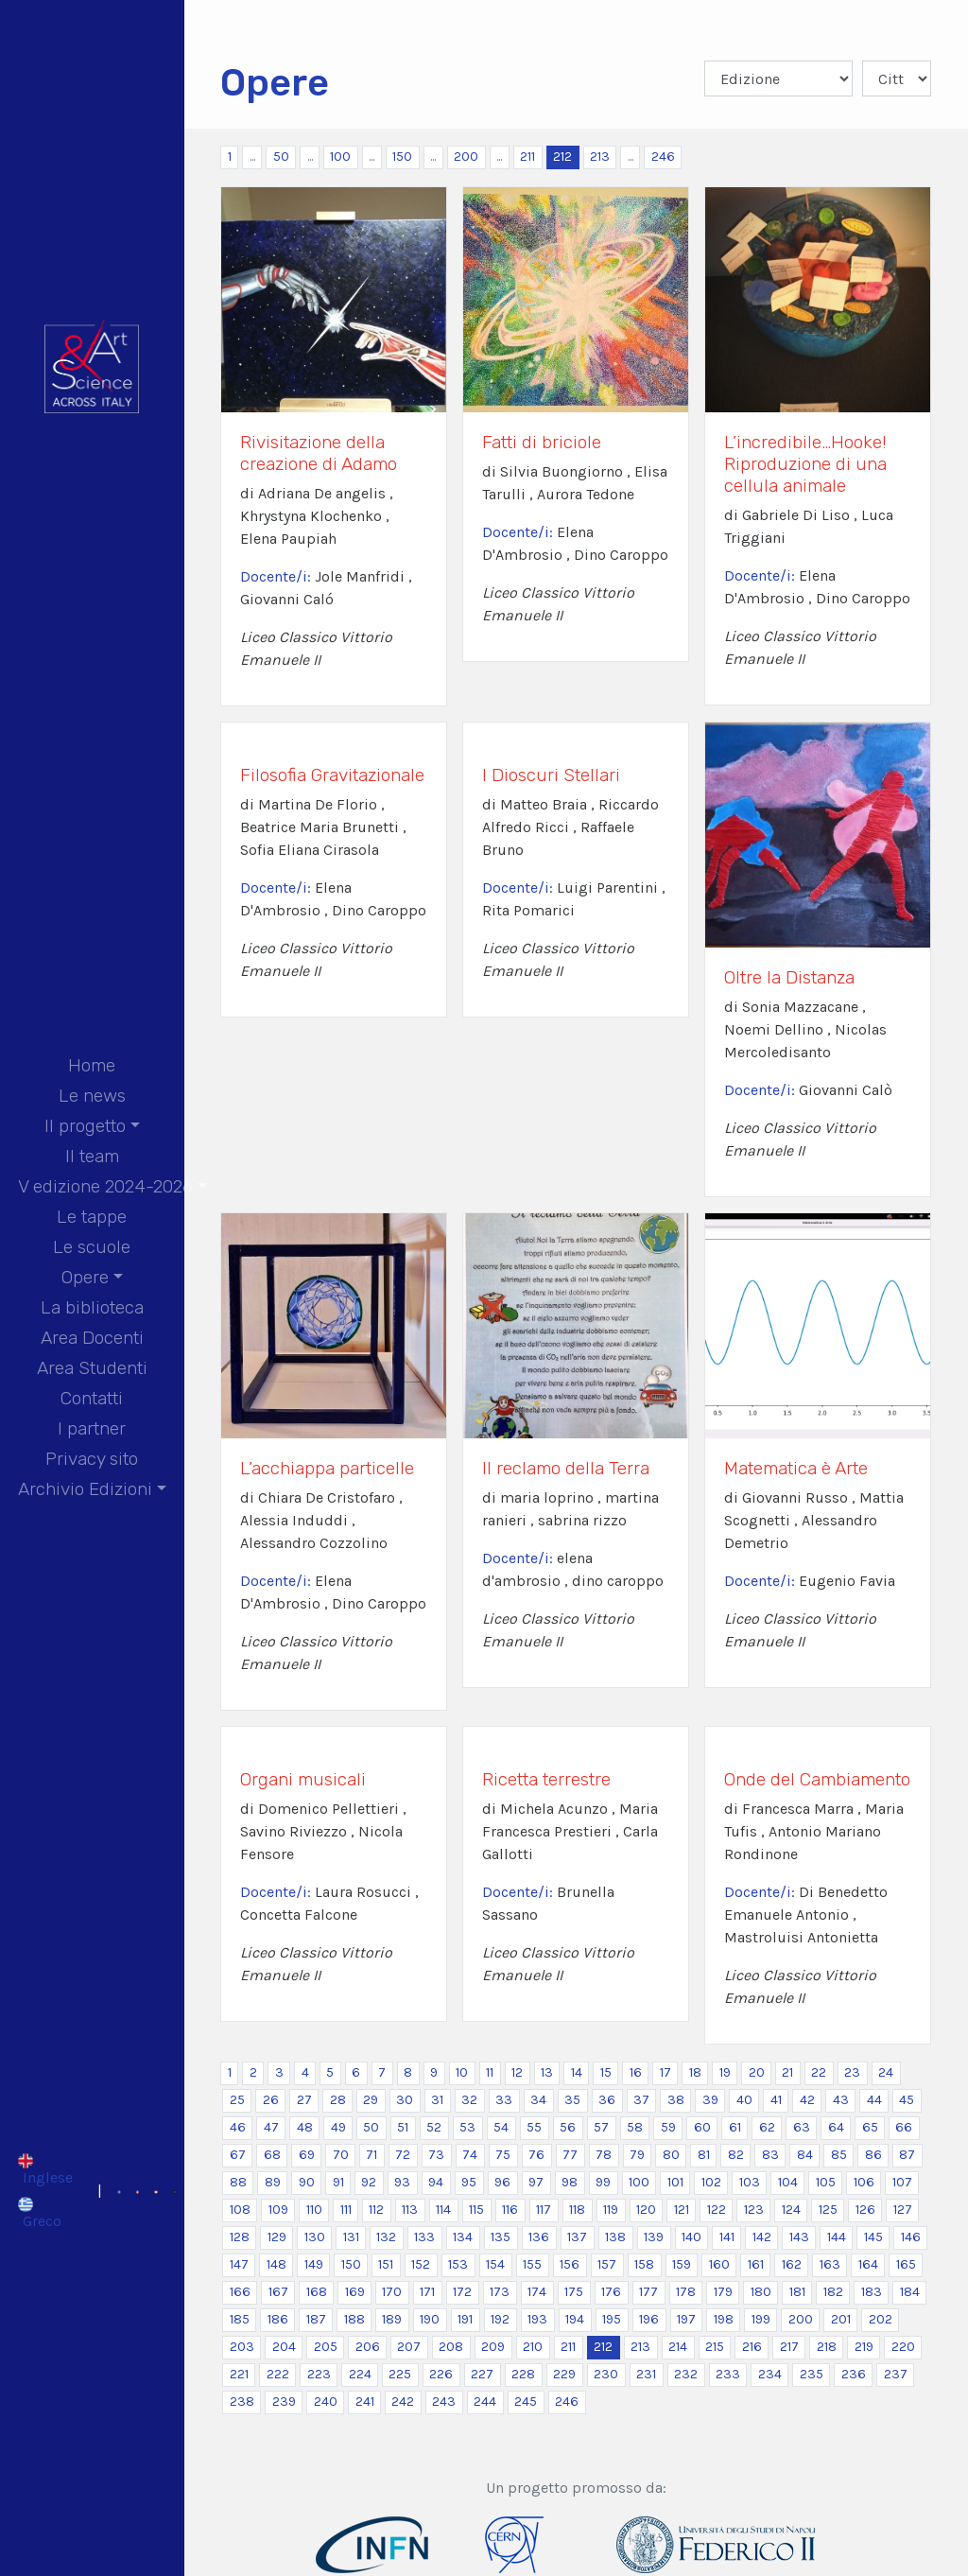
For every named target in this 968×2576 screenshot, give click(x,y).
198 (724, 2319)
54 (501, 2127)
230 (606, 2374)
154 (495, 2264)
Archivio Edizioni (85, 1489)
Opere (85, 1277)
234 (770, 2374)
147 (239, 2264)
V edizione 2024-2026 (105, 1186)
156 (569, 2264)
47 (271, 2127)
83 (770, 2155)
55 (534, 2127)
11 (489, 2072)
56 (568, 2127)
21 (787, 2072)
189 (392, 2319)
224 (360, 2374)
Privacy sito (91, 1459)
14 (576, 2072)
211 (527, 156)
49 (338, 2127)
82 (736, 2155)
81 (704, 2155)
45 (906, 2100)
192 (500, 2319)
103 (749, 2182)
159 (681, 2264)
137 (577, 2237)
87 (907, 2155)
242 (402, 2401)
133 (424, 2237)
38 (675, 2100)
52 (433, 2127)
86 (873, 2155)
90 (307, 2182)
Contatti (91, 1398)
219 (864, 2347)
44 (874, 2100)
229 (564, 2374)
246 (663, 156)
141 (727, 2237)
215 (714, 2347)
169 (355, 2292)
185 (240, 2319)
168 (316, 2292)
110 (314, 2210)
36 (606, 2100)
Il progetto (85, 1126)
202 (880, 2319)
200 (466, 156)
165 (906, 2264)
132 (386, 2237)
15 (606, 2072)
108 (240, 2210)
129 (277, 2237)
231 (646, 2374)
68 (272, 2155)
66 (903, 2127)
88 (238, 2182)
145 (873, 2237)
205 (325, 2347)
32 (469, 2100)
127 (902, 2210)
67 (238, 2155)
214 (677, 2347)
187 (316, 2319)
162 (792, 2264)
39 (710, 2100)
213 (600, 156)
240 (325, 2401)
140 (691, 2237)
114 (443, 2210)
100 (340, 156)
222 (278, 2374)
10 (462, 2072)
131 (351, 2237)
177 (648, 2292)
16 (636, 2072)
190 (430, 2319)
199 (761, 2319)
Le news (92, 1095)
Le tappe (92, 1216)
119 (610, 2210)
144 (836, 2237)
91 (338, 2182)
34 (538, 2100)
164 (868, 2264)
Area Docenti (92, 1338)
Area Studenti (92, 1368)
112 (376, 2210)
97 (536, 2182)
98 (570, 2182)
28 (338, 2100)
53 (467, 2127)
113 (410, 2210)
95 (468, 2182)
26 (271, 2100)
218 (827, 2347)
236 (853, 2374)
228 (523, 2374)
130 (314, 2237)
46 (238, 2127)
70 (341, 2155)
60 (702, 2127)
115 (476, 2210)
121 (681, 2210)
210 (533, 2347)
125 (828, 2210)
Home (91, 1065)
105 (826, 2182)
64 (836, 2127)
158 (644, 2264)
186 (278, 2319)
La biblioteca (92, 1307)
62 (767, 2127)
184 (910, 2292)
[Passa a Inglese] (45, 2169)
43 (841, 2100)
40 (744, 2100)
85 (839, 2155)
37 (641, 2100)
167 (278, 2292)
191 (465, 2319)
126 (865, 2210)
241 (364, 2401)
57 (601, 2127)
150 (402, 156)
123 (754, 2210)
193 (537, 2319)
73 (436, 2155)
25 (237, 2100)
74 (469, 2155)
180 (761, 2292)
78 (604, 2155)
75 (502, 2155)
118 (577, 2210)
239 (284, 2401)
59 (668, 2127)
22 (818, 2072)
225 (400, 2374)
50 (281, 156)
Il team (92, 1156)
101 (675, 2182)
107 (902, 2182)
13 (547, 2072)
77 (570, 2155)
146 (911, 2237)
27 (304, 2100)
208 (451, 2347)
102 (711, 2182)
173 (500, 2292)
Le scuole (91, 1247)
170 (392, 2292)
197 (686, 2319)
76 (536, 2155)
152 (420, 2264)
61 (735, 2127)
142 (761, 2237)
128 (240, 2237)
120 (646, 2210)
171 (427, 2292)
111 (346, 2210)
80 (671, 2155)
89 (273, 2182)
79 (637, 2155)
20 (757, 2072)
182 (833, 2292)
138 (615, 2237)
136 (538, 2237)
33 (503, 2100)
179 (723, 2292)
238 (242, 2401)
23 (852, 2072)
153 (458, 2264)
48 (305, 2127)
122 (716, 2210)
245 (525, 2401)
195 (611, 2319)
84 (805, 2155)
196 (649, 2319)
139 (654, 2237)
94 (435, 2182)
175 (573, 2292)
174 (536, 2292)
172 (462, 2292)
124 (791, 2210)
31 (437, 2100)
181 (797, 2292)
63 (801, 2127)
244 (485, 2401)
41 (776, 2100)
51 (402, 2127)
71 (371, 2155)
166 (240, 2292)
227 (482, 2374)
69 (307, 2155)
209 (493, 2347)
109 (278, 2210)
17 (665, 2072)
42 (807, 2100)
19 (725, 2072)
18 (695, 2072)
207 (409, 2347)
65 (870, 2127)
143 (799, 2237)
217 (789, 2347)
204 (284, 2347)
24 (885, 2072)
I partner (92, 1428)
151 (385, 2264)
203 (242, 2347)
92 (368, 2182)
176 (611, 2292)
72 (402, 2155)
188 (354, 2319)
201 (841, 2319)
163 (830, 2264)
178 (686, 2292)
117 (543, 2210)
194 (574, 2319)
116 (510, 2210)
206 (367, 2347)
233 (728, 2374)
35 (572, 2100)
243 (444, 2401)
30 (404, 2100)
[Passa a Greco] (45, 2213)
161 (756, 2264)
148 (276, 2264)
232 (686, 2374)
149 (313, 2264)
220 (903, 2347)
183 (871, 2292)
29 (370, 2100)
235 (811, 2374)
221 (239, 2374)
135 (500, 2237)
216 (752, 2347)
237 (896, 2374)
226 (441, 2374)
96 (502, 2182)
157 (606, 2264)
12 (517, 2072)
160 (719, 2264)
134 (463, 2237)
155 (532, 2264)
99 (603, 2182)
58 (635, 2127)
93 (402, 2182)
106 (864, 2182)
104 (788, 2182)
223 (319, 2374)
